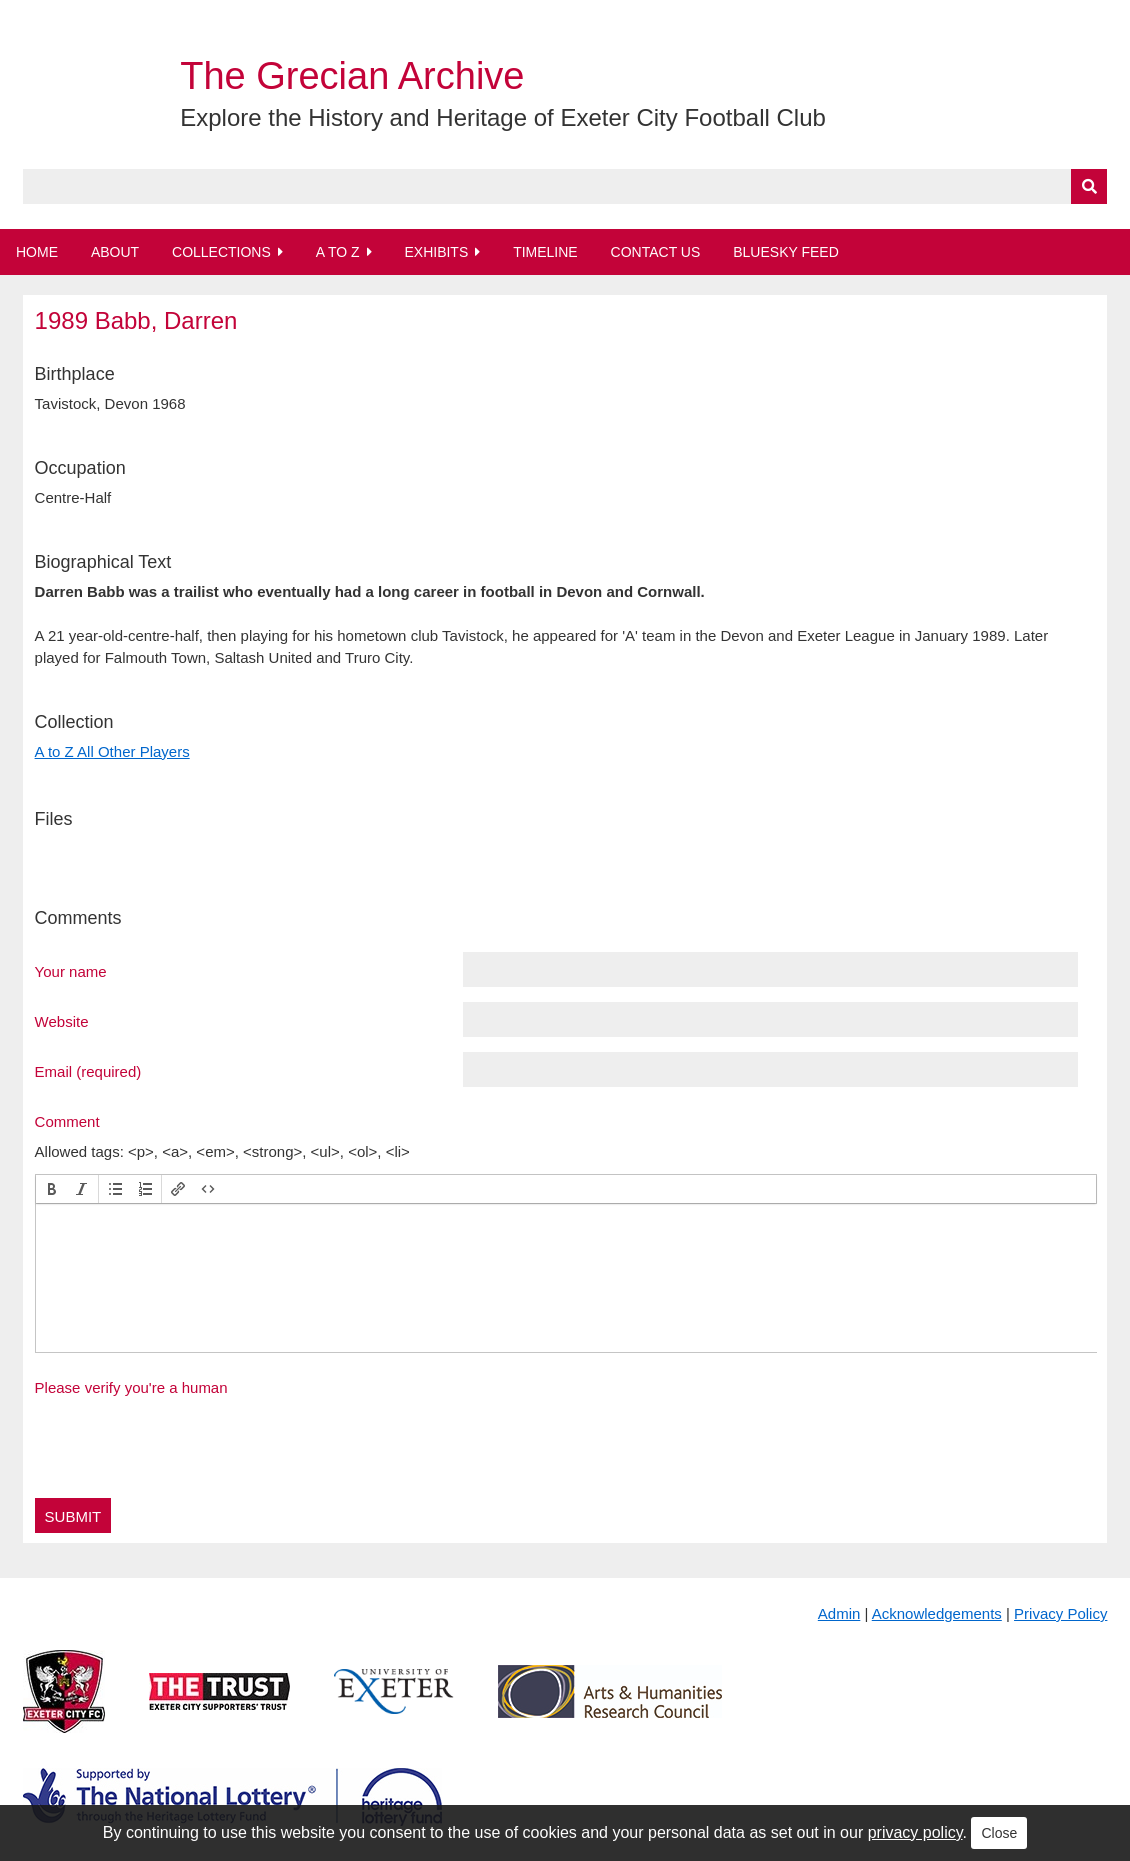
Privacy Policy (1060, 1613)
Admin (839, 1613)
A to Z (338, 252)
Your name (71, 971)
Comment (67, 1121)
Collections (221, 252)
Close (999, 1833)
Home (37, 252)
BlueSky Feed (786, 252)
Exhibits (436, 252)
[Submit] (1089, 186)
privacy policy (915, 1832)
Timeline (545, 252)
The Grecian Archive (352, 76)
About (115, 252)
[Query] (565, 186)
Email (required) (88, 1071)
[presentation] (52, 1189)
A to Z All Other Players (112, 751)
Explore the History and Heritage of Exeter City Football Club (503, 117)
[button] (52, 1189)
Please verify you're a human (131, 1387)
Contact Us (656, 252)
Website (62, 1021)
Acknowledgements (937, 1613)
